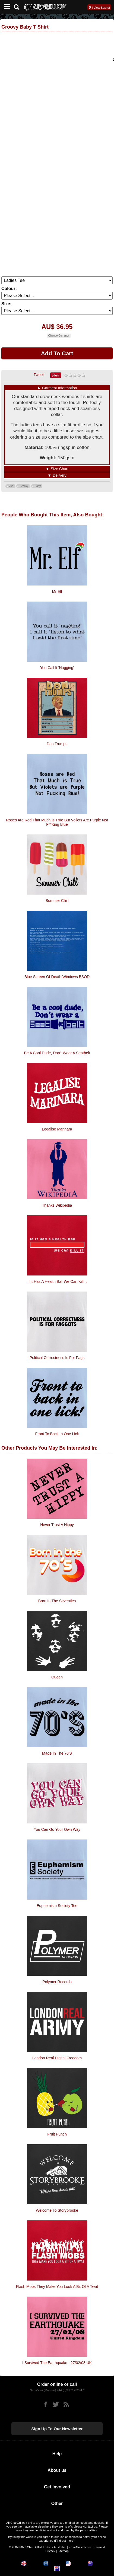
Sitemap (63, 2551)
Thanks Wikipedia (57, 1205)
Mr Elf (57, 591)
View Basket (102, 7)
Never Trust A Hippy (57, 1525)
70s (11, 486)
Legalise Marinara (57, 1129)
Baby (37, 486)
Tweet (39, 374)
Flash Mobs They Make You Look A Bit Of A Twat (57, 2286)
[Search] (18, 6)
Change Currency (58, 335)
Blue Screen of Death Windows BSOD (57, 977)
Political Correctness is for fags (57, 1357)
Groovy (24, 486)
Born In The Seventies (57, 1601)
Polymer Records (56, 1982)
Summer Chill (57, 900)
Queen (57, 1677)
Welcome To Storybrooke (57, 2210)
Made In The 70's (57, 1753)
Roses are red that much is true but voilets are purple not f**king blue (57, 822)
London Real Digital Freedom (57, 2058)
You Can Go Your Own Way (57, 1829)
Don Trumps (57, 744)
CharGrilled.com (80, 2547)
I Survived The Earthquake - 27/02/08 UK (57, 2363)
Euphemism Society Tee (57, 1905)
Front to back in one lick (57, 1434)
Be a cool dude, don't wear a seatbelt (57, 1053)
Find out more (64, 2540)
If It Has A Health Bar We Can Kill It (57, 1281)
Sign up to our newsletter (57, 2428)
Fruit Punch (57, 2134)
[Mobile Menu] (5, 7)
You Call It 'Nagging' (57, 667)
